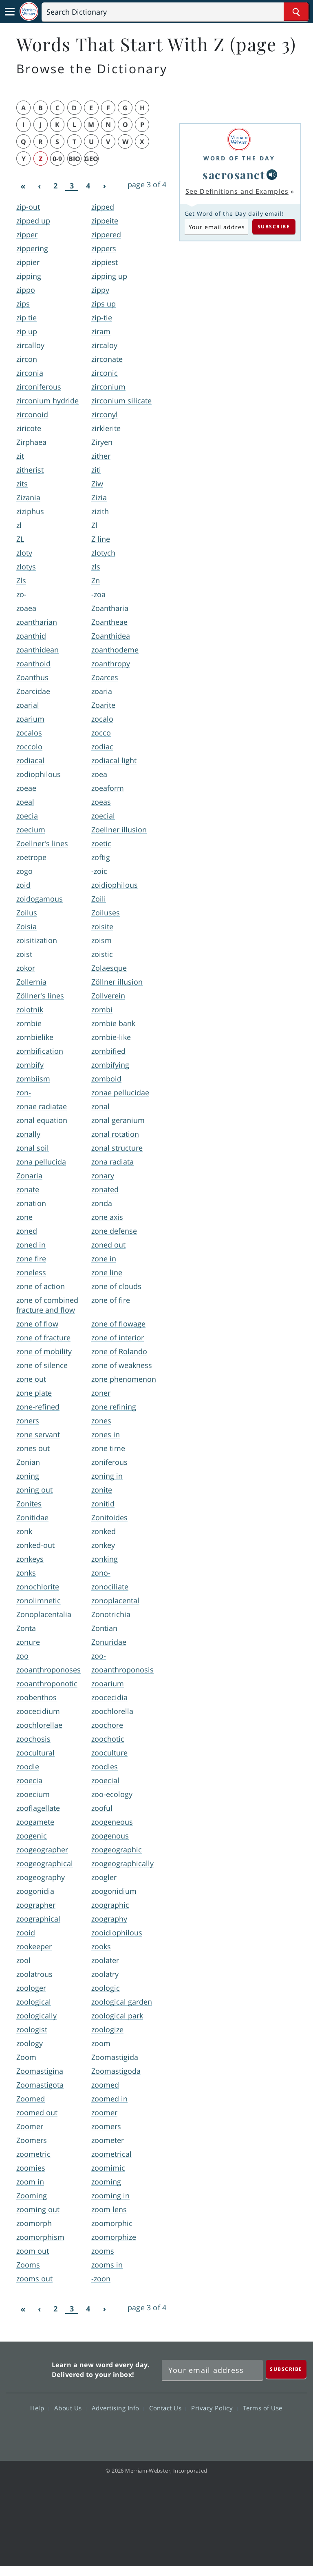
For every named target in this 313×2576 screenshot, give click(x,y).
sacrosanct (234, 174)
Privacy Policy (214, 2408)
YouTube (171, 2431)
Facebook (112, 2431)
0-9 (57, 158)
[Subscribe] (286, 2369)
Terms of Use (262, 2408)
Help (39, 2408)
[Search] (175, 11)
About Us (70, 2408)
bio (74, 158)
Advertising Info (118, 2408)
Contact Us (167, 2408)
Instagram (200, 2431)
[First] (22, 186)
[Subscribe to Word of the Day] (216, 226)
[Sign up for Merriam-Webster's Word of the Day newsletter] (212, 2370)
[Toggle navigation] (10, 12)
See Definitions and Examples (237, 191)
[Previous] (39, 186)
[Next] (104, 186)
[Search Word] (296, 11)
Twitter (142, 2431)
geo (91, 158)
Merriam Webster (28, 2368)
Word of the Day (239, 158)
